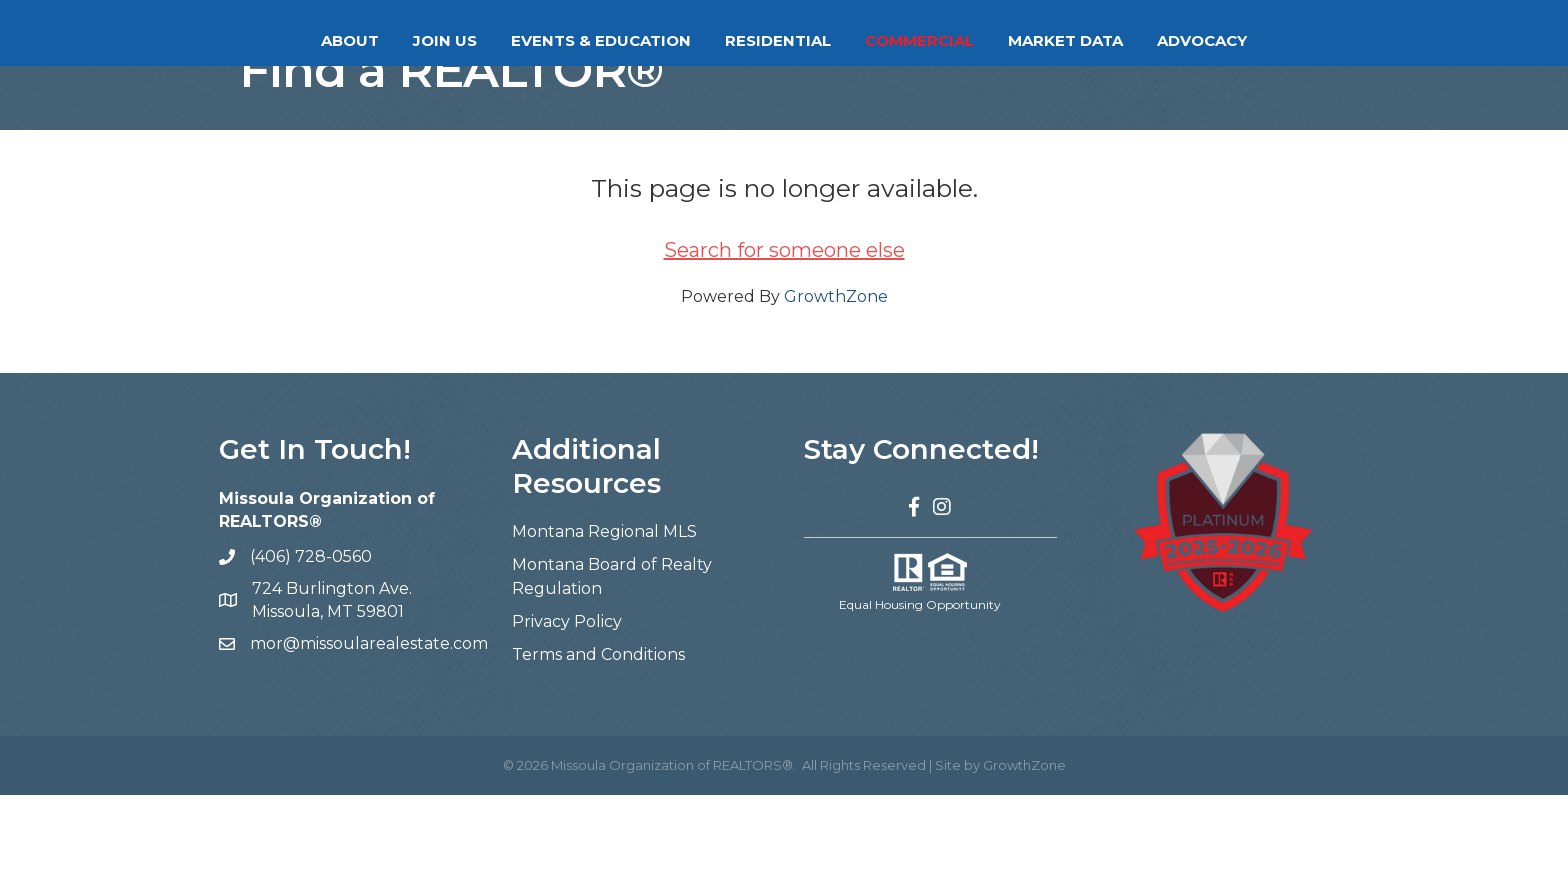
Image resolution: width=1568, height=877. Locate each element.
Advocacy (1282, 40)
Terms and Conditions (598, 736)
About (270, 40)
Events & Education (521, 40)
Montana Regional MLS (604, 613)
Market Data (1145, 40)
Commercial (999, 40)
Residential (858, 40)
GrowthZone (836, 378)
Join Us (365, 40)
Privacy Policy (567, 703)
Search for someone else (784, 332)
